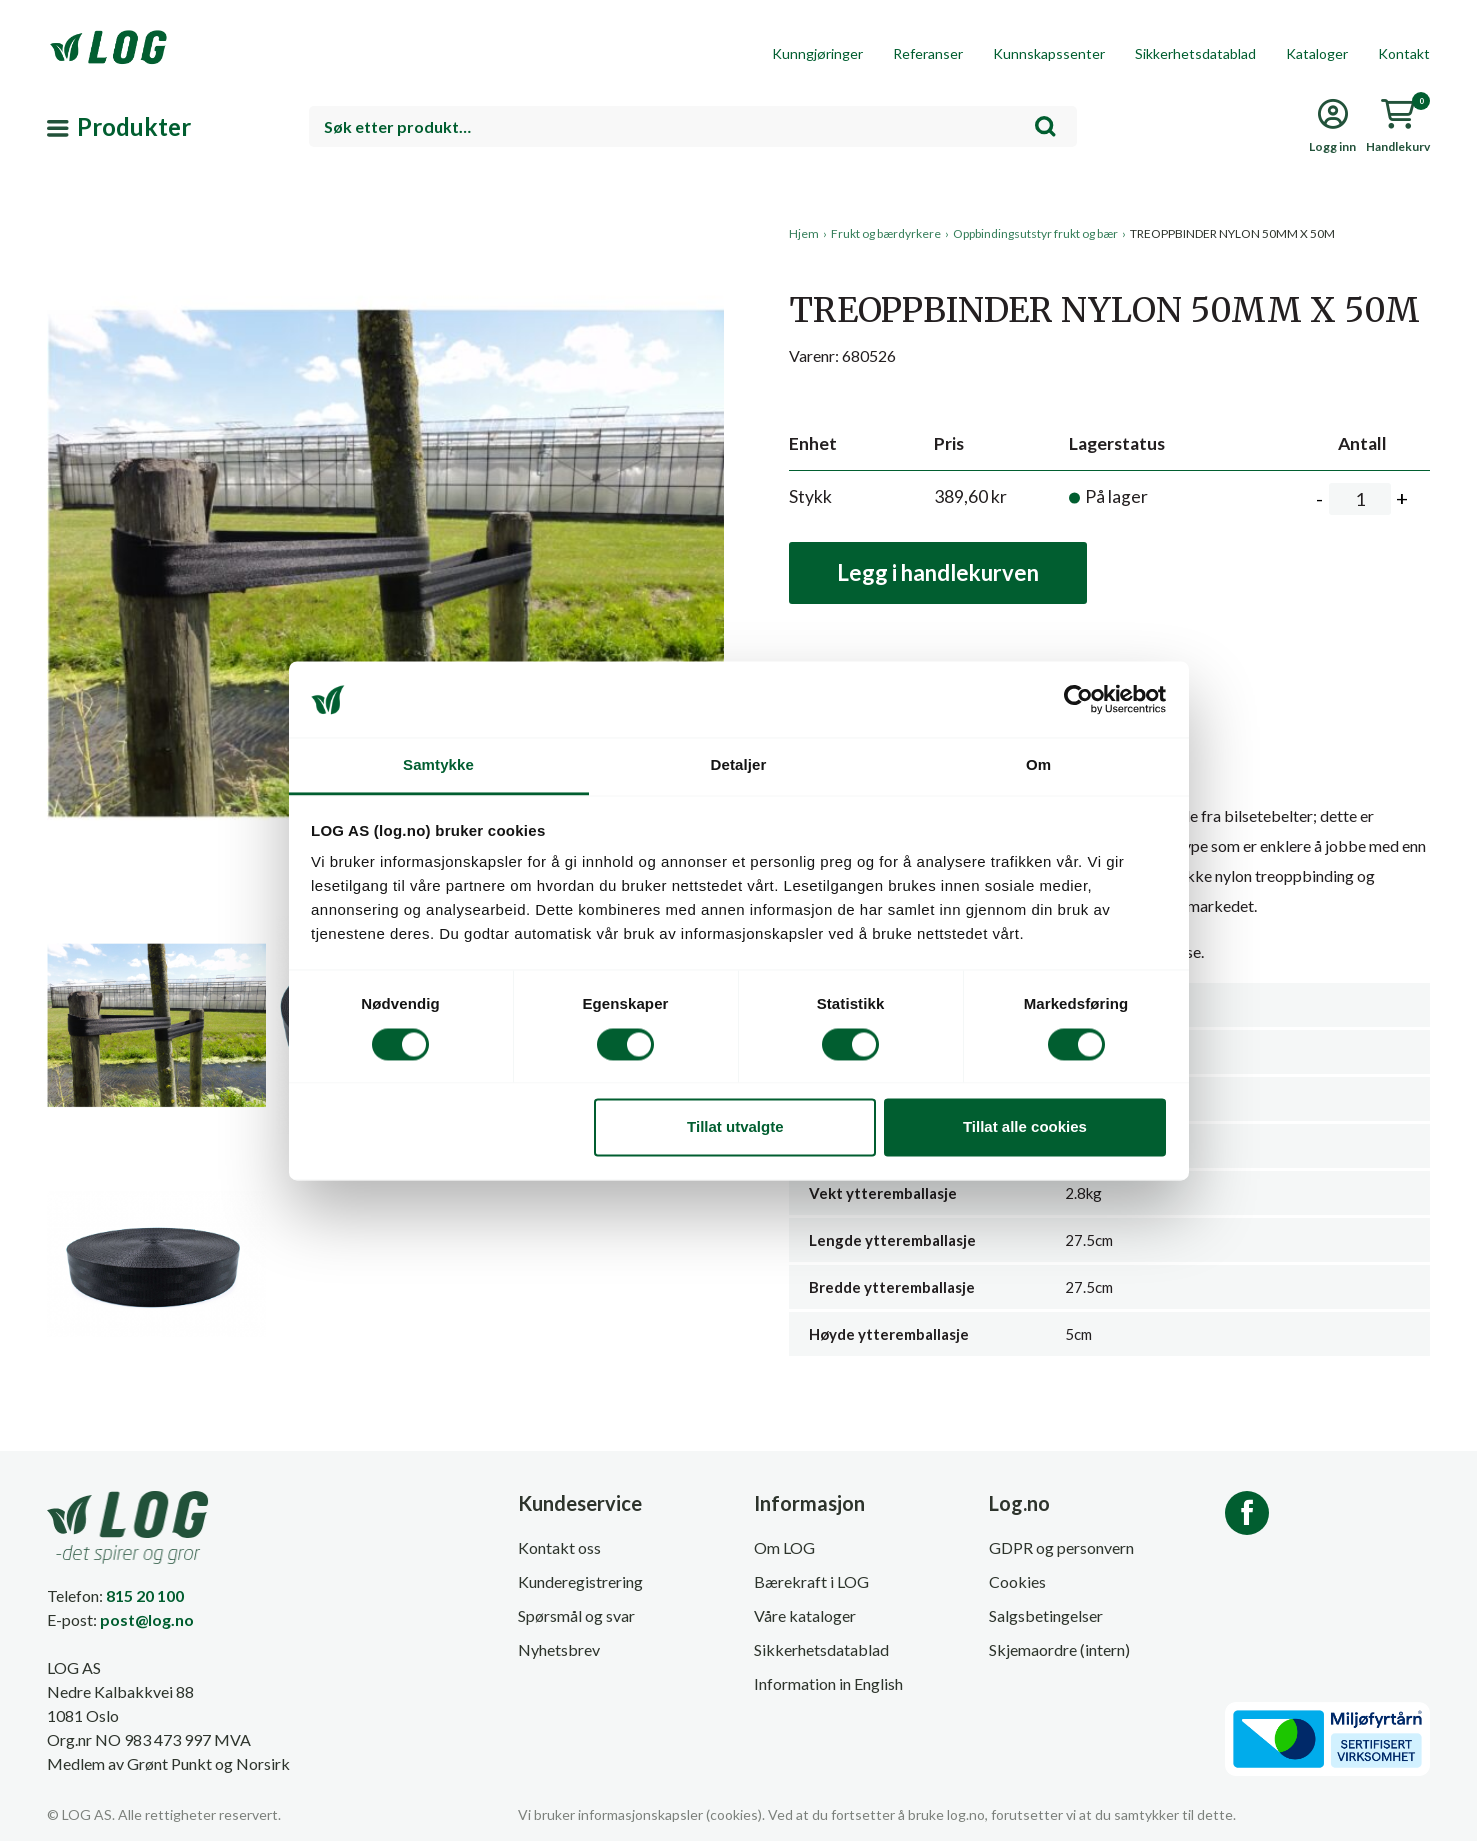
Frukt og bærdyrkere (886, 233)
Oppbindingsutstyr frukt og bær (1035, 233)
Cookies (1017, 1581)
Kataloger (1317, 53)
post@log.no (147, 1619)
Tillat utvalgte (735, 1127)
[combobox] (693, 126)
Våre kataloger (805, 1615)
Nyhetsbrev (559, 1649)
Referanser (928, 53)
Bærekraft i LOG (811, 1581)
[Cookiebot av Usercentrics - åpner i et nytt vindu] (1078, 699)
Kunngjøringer (817, 53)
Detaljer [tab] (739, 765)
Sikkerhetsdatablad (1195, 53)
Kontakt (1404, 53)
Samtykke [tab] (438, 765)
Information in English (828, 1683)
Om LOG (784, 1547)
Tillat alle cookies (1025, 1127)
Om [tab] (1038, 765)
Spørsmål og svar (576, 1615)
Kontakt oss (559, 1547)
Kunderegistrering (580, 1581)
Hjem (804, 233)
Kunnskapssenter (1049, 53)
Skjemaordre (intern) (1059, 1649)
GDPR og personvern (1061, 1547)
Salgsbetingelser (1046, 1615)
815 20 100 (145, 1595)
